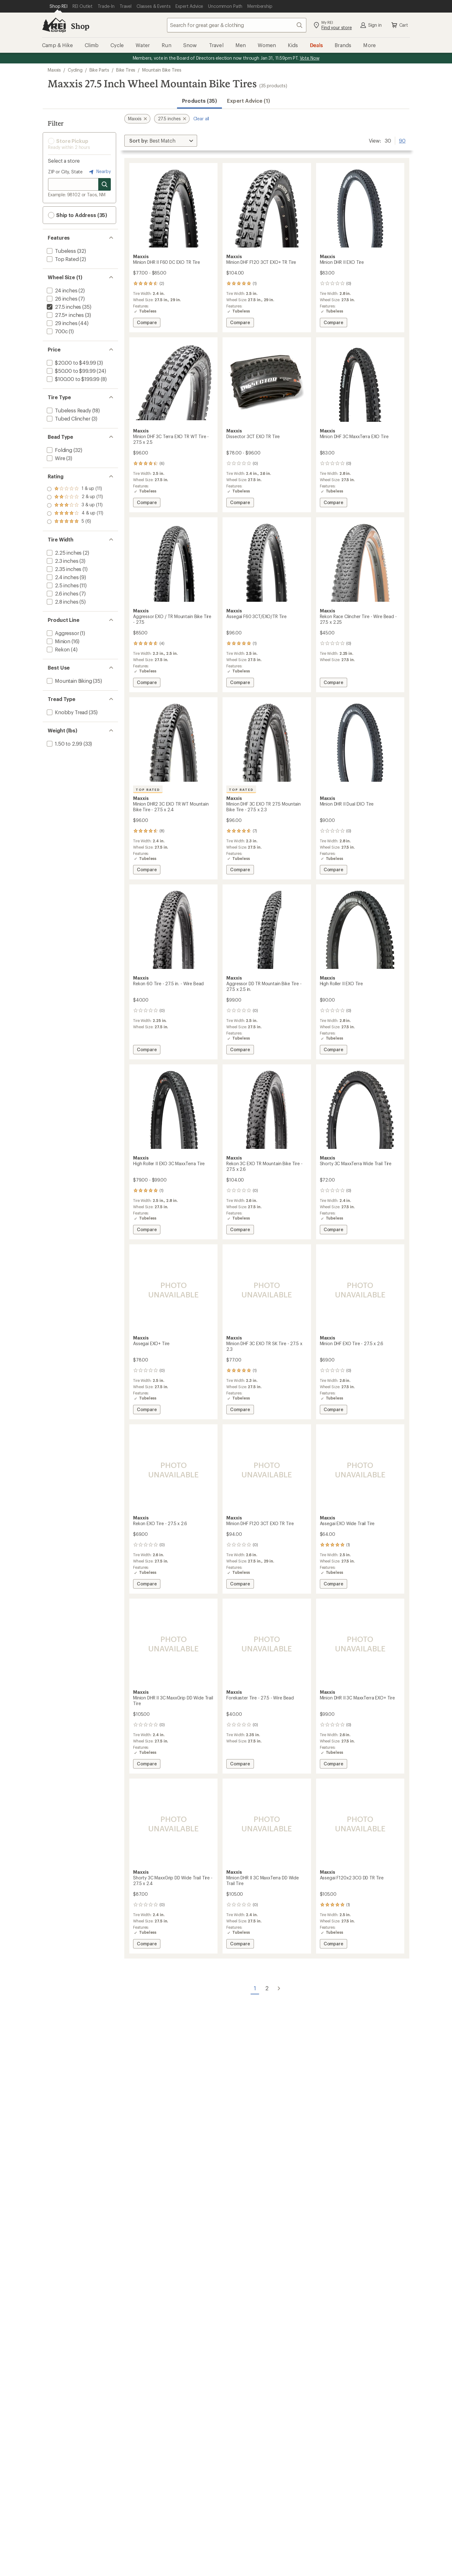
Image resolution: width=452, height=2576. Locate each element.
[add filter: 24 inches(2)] (62, 290)
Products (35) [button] (199, 101)
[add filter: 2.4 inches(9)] (62, 577)
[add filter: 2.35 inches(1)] (63, 569)
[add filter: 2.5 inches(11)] (62, 585)
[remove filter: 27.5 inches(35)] (63, 307)
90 (402, 140)
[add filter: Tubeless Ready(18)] (68, 410)
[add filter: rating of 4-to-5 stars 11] (75, 497)
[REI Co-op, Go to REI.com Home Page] (54, 25)
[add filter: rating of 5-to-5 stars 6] (75, 489)
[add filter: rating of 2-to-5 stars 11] (75, 513)
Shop (80, 25)
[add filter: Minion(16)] (58, 641)
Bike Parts (99, 70)
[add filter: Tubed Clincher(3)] (68, 418)
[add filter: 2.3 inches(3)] (62, 561)
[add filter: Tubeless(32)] (61, 251)
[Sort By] (160, 141)
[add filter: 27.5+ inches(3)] (65, 315)
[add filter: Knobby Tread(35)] (67, 712)
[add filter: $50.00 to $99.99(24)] (70, 371)
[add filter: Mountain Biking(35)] (69, 681)
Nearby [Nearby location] (99, 172)
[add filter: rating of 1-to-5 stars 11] (75, 522)
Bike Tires (125, 70)
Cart (399, 25)
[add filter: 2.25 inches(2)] (64, 553)
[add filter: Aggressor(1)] (62, 633)
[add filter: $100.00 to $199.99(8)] (73, 379)
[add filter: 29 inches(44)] (62, 323)
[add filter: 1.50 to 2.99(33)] (64, 744)
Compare (147, 323)
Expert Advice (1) (248, 101)
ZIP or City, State (65, 171)
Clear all (201, 118)
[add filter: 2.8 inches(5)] (62, 602)
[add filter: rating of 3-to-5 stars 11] (75, 505)
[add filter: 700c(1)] (56, 331)
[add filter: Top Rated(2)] (62, 259)
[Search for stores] (104, 184)
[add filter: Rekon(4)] (58, 649)
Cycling (75, 70)
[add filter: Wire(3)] (55, 458)
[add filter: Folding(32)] (59, 450)
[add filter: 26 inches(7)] (62, 299)
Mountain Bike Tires (161, 70)
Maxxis (54, 70)
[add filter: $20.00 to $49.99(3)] (71, 363)
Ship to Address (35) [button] (77, 215)
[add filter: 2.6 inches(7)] (62, 593)
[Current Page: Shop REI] (58, 6)
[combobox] (236, 25)
